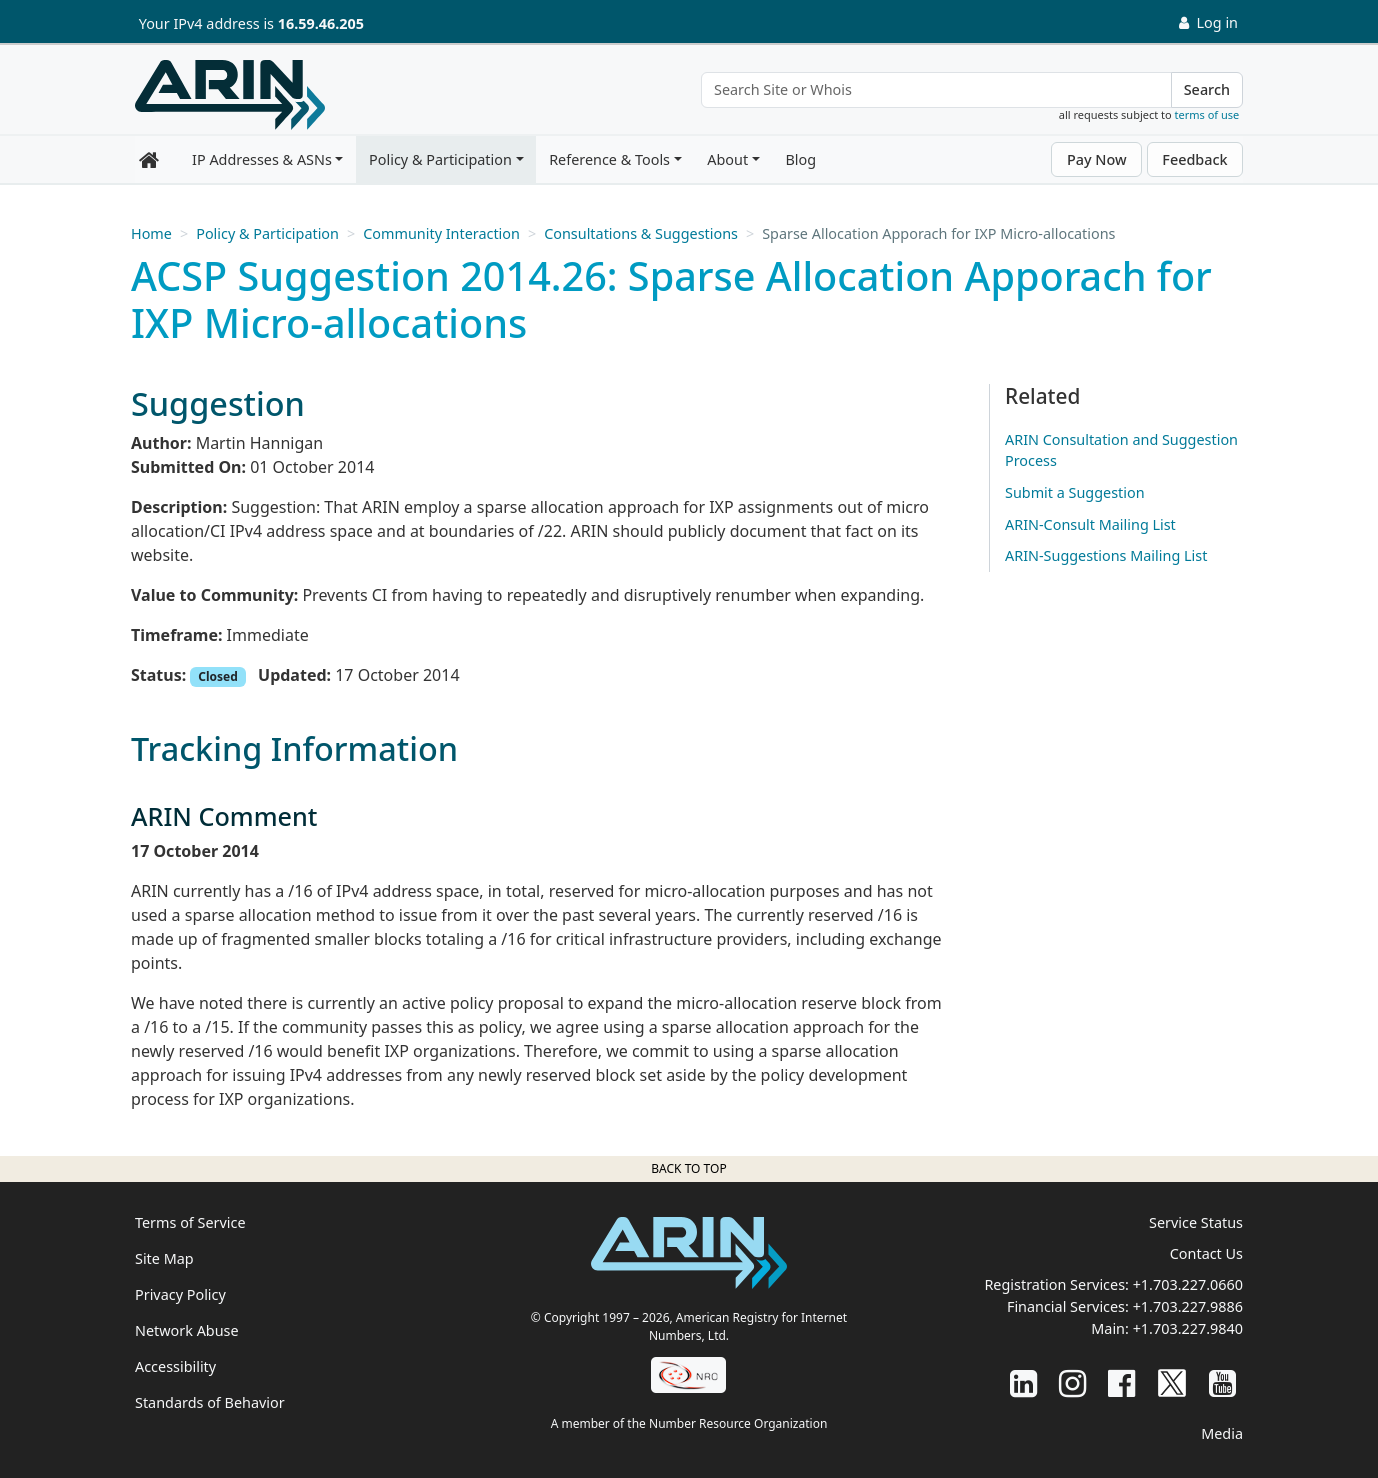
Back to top (688, 1168)
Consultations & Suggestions (641, 233)
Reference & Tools (609, 159)
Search (1207, 89)
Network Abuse (187, 1330)
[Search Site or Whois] (936, 90)
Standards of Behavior (210, 1402)
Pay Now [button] (1097, 159)
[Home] (230, 95)
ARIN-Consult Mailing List (1090, 524)
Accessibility (175, 1366)
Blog (800, 159)
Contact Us (1206, 1253)
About (727, 159)
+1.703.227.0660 (1188, 1284)
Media (1222, 1433)
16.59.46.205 (321, 23)
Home (151, 233)
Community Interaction (441, 233)
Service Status (1196, 1222)
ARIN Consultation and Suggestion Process (1121, 450)
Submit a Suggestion (1075, 492)
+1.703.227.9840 (1188, 1328)
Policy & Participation (440, 159)
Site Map (164, 1258)
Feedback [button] (1194, 159)
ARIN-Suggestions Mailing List (1106, 555)
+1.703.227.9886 (1188, 1306)
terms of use (1207, 114)
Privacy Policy (180, 1294)
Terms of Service (190, 1222)
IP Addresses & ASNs (262, 159)
